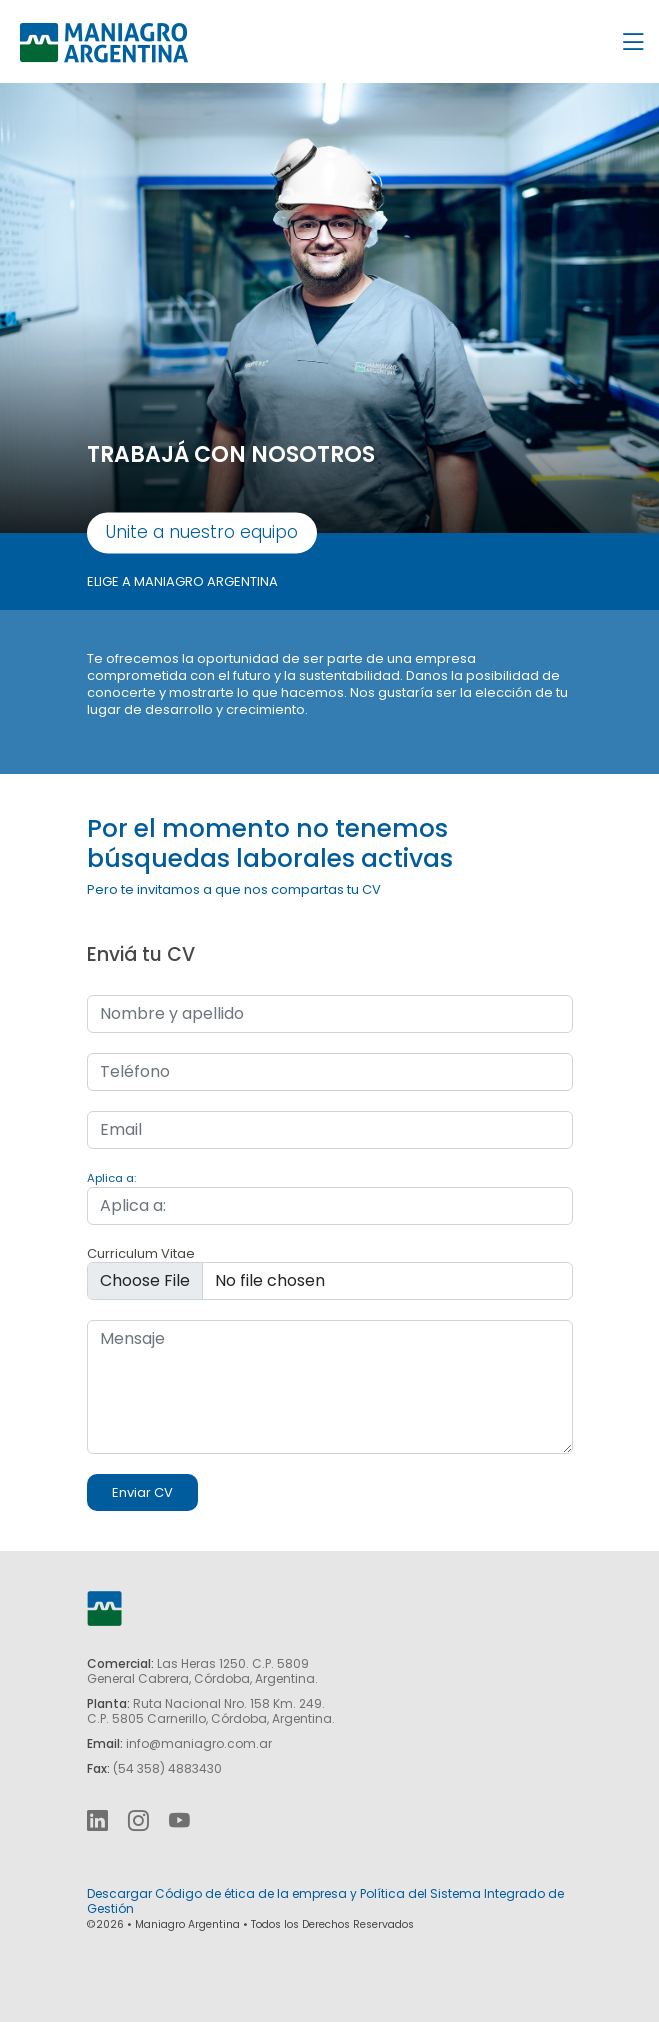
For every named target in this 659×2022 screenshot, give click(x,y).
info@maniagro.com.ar (199, 1743)
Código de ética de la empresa (251, 1893)
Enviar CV (142, 1492)
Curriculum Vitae (141, 1253)
